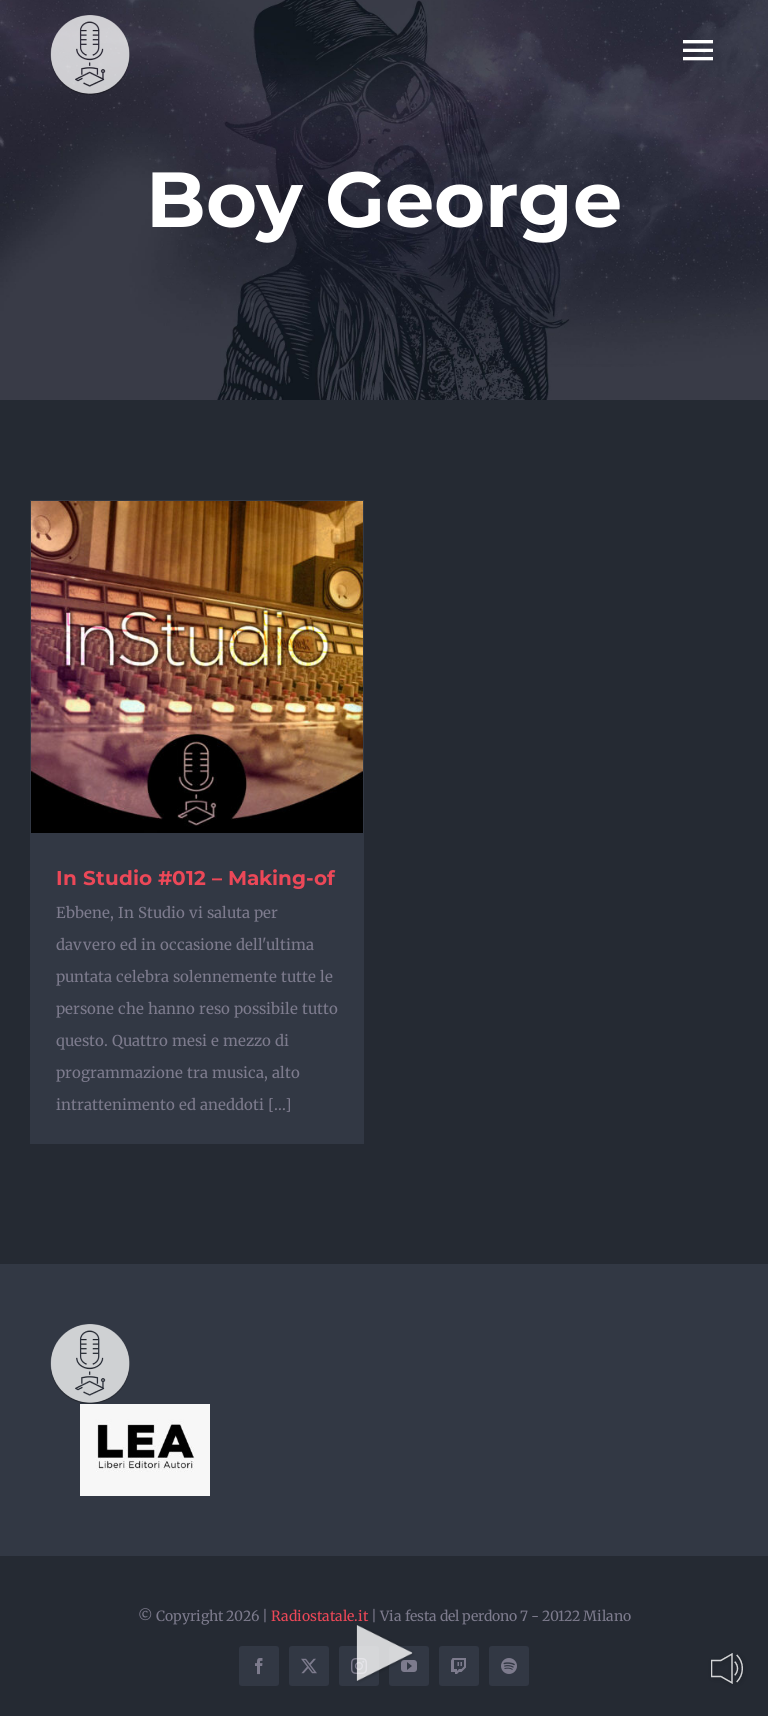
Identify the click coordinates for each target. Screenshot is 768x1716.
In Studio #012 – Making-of (195, 878)
